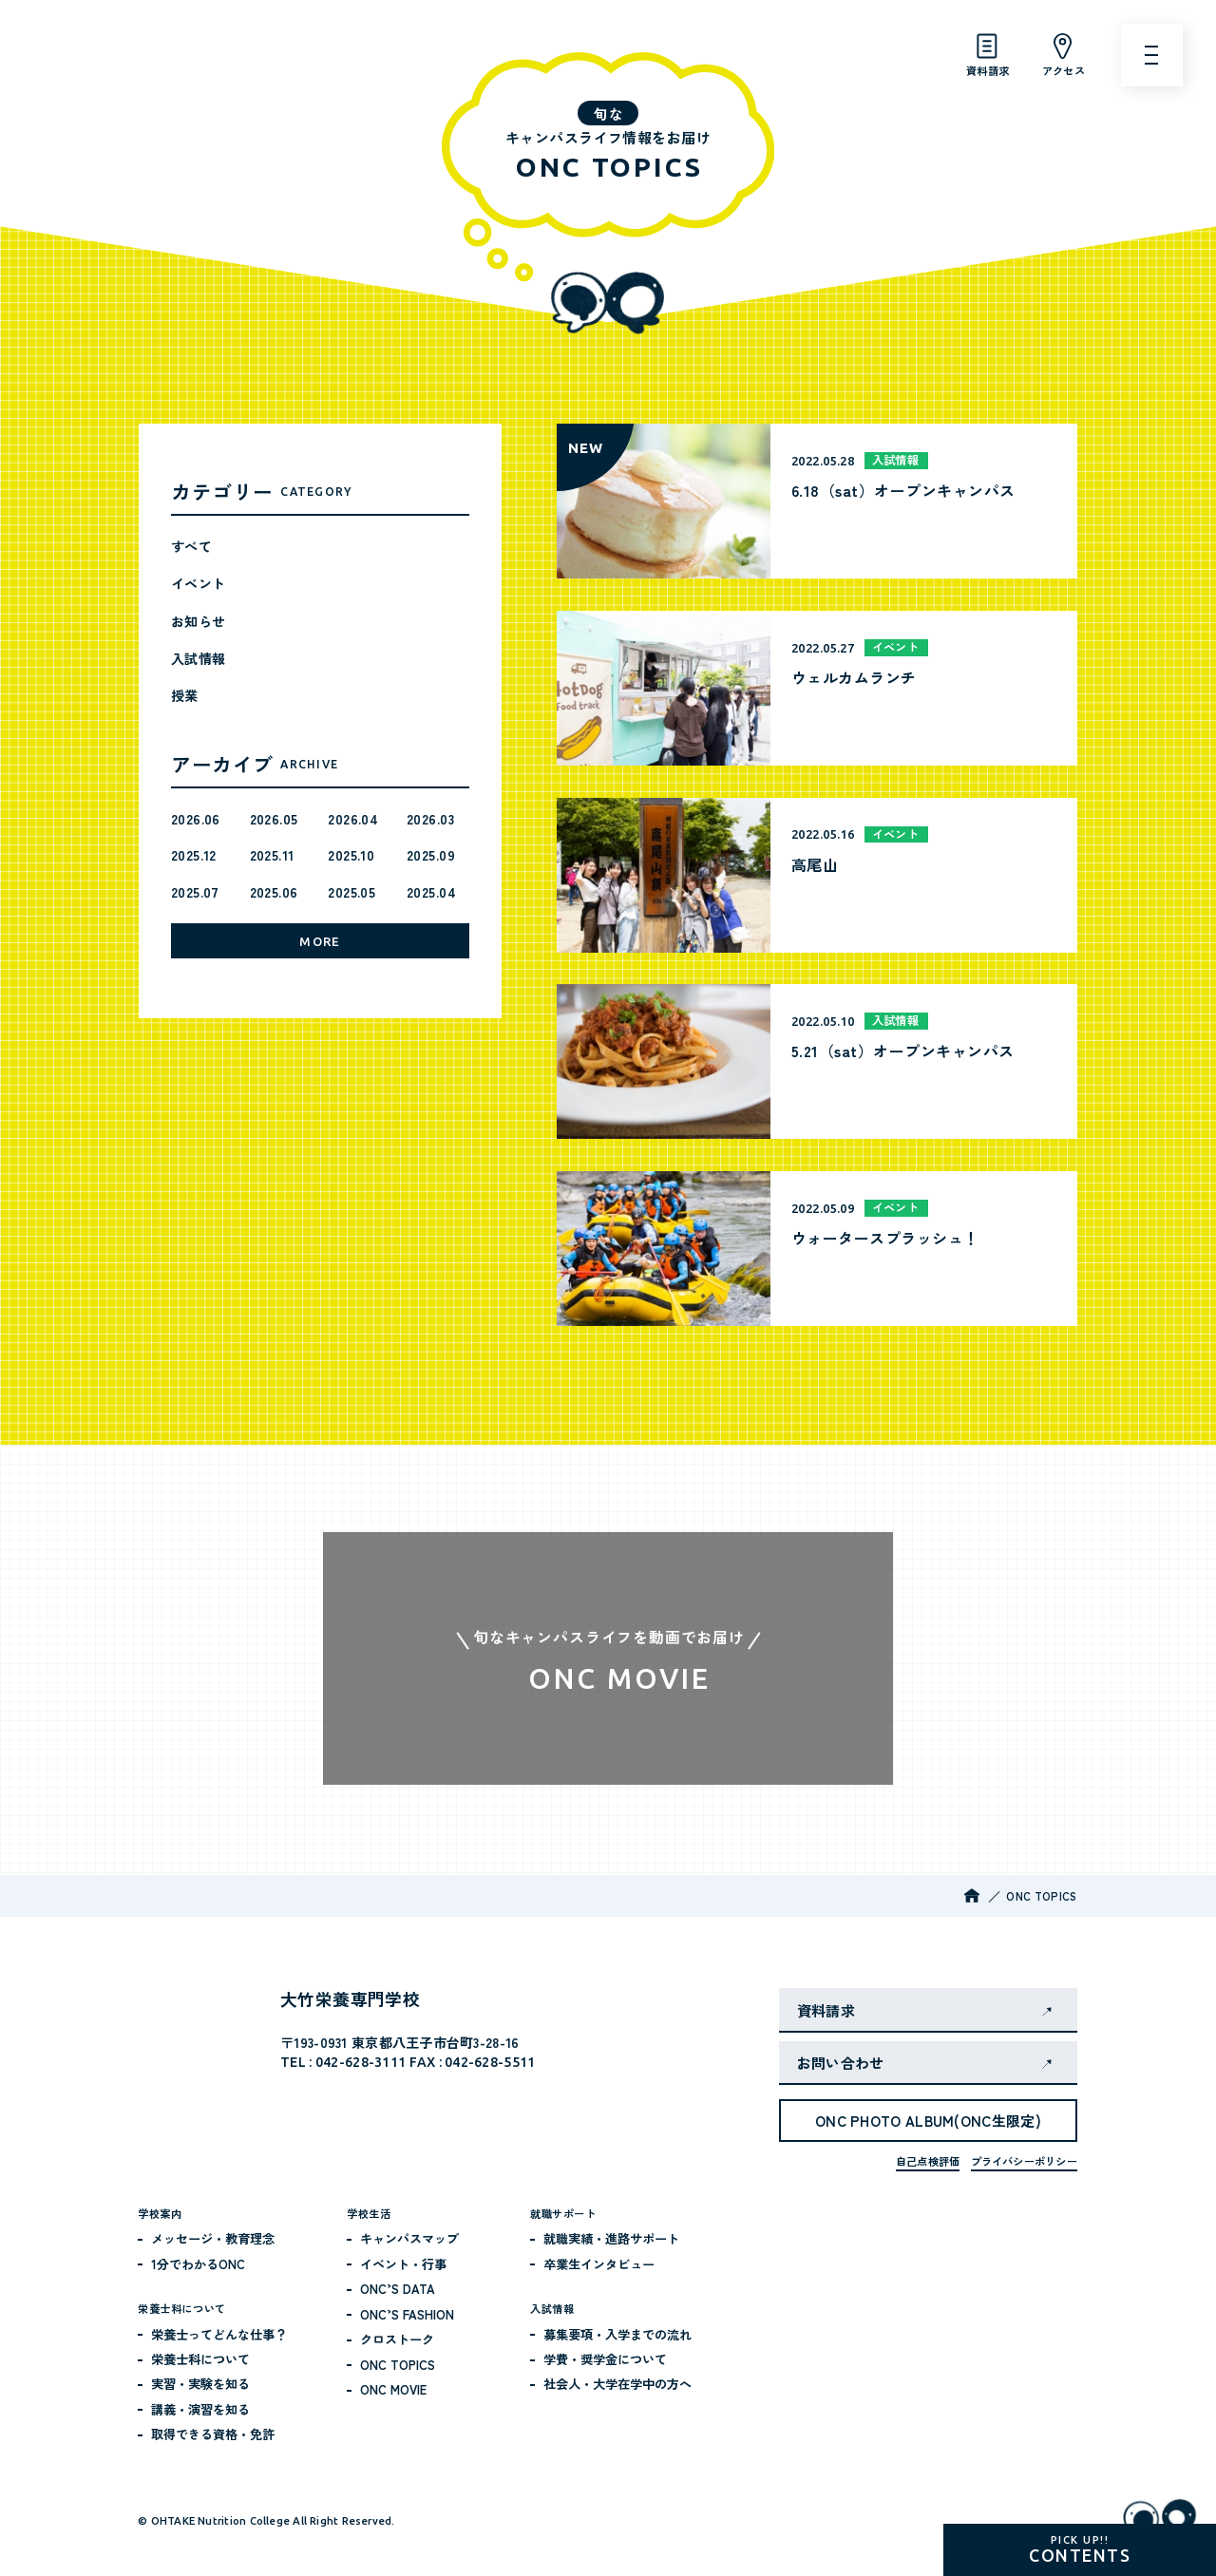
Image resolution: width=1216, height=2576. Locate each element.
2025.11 (272, 854)
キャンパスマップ (409, 2238)
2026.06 (195, 818)
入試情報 (198, 658)
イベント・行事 (403, 2264)
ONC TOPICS (397, 2365)
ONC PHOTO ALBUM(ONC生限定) (928, 2121)
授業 (185, 695)
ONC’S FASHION (407, 2314)
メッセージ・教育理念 (213, 2238)
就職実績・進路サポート (611, 2238)
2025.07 (195, 891)
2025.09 (431, 854)
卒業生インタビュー (599, 2264)
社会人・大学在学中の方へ (617, 2384)
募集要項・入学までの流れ (617, 2334)
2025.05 (351, 891)
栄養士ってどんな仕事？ (219, 2334)
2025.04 (431, 891)
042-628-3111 (360, 2062)
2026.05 (274, 818)
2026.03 (430, 818)
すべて (191, 546)
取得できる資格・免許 (213, 2434)
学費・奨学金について (605, 2359)
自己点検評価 (928, 2161)
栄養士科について (200, 2359)
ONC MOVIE (393, 2389)
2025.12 (194, 854)
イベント (198, 583)
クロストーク (397, 2339)
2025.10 (351, 854)
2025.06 (274, 891)
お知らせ (198, 621)
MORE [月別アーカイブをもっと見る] (319, 941)
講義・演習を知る (200, 2409)
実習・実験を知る (200, 2384)
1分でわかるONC (198, 2264)
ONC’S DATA (397, 2289)
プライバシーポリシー (1024, 2161)
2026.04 (353, 818)
